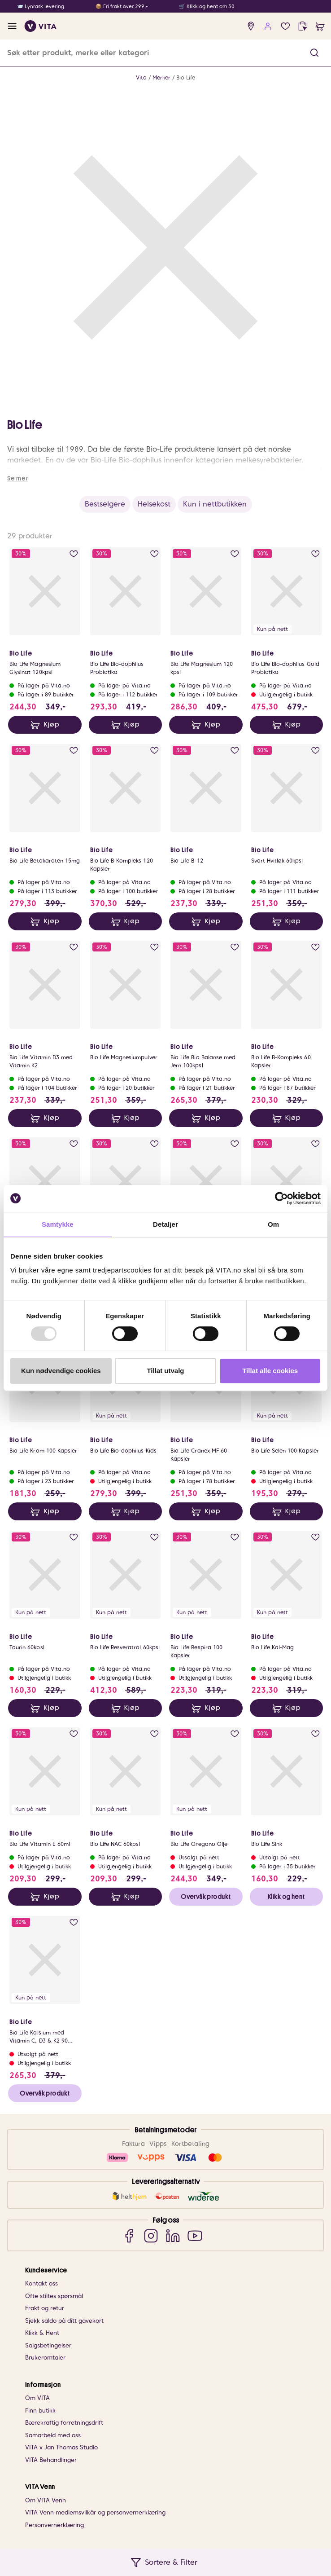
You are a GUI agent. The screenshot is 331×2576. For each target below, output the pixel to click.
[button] (314, 53)
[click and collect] (302, 26)
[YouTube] (194, 2235)
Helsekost (154, 504)
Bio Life (185, 77)
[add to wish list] (74, 554)
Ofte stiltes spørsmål (54, 2296)
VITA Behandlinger (51, 2460)
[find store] (251, 26)
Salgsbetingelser (48, 2345)
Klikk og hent (286, 1896)
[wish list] (285, 26)
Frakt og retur (44, 2308)
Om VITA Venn (45, 2500)
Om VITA (37, 2398)
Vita (141, 77)
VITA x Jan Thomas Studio (61, 2447)
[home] (40, 26)
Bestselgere (105, 504)
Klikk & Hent (42, 2332)
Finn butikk (40, 2410)
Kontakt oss (41, 2283)
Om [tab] (273, 1224)
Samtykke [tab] (58, 1224)
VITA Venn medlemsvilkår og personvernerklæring (95, 2512)
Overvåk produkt (206, 1896)
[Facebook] (129, 2235)
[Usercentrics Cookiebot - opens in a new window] (281, 1198)
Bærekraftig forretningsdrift (64, 2422)
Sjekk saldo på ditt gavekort (64, 2320)
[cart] (320, 26)
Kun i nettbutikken (215, 504)
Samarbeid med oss (53, 2435)
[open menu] (12, 26)
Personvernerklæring (54, 2525)
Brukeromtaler (45, 2357)
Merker (161, 77)
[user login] (268, 26)
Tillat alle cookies (270, 1370)
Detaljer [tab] (165, 1224)
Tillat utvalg (165, 1370)
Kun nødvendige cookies (61, 1370)
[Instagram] (151, 2235)
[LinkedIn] (173, 2235)
